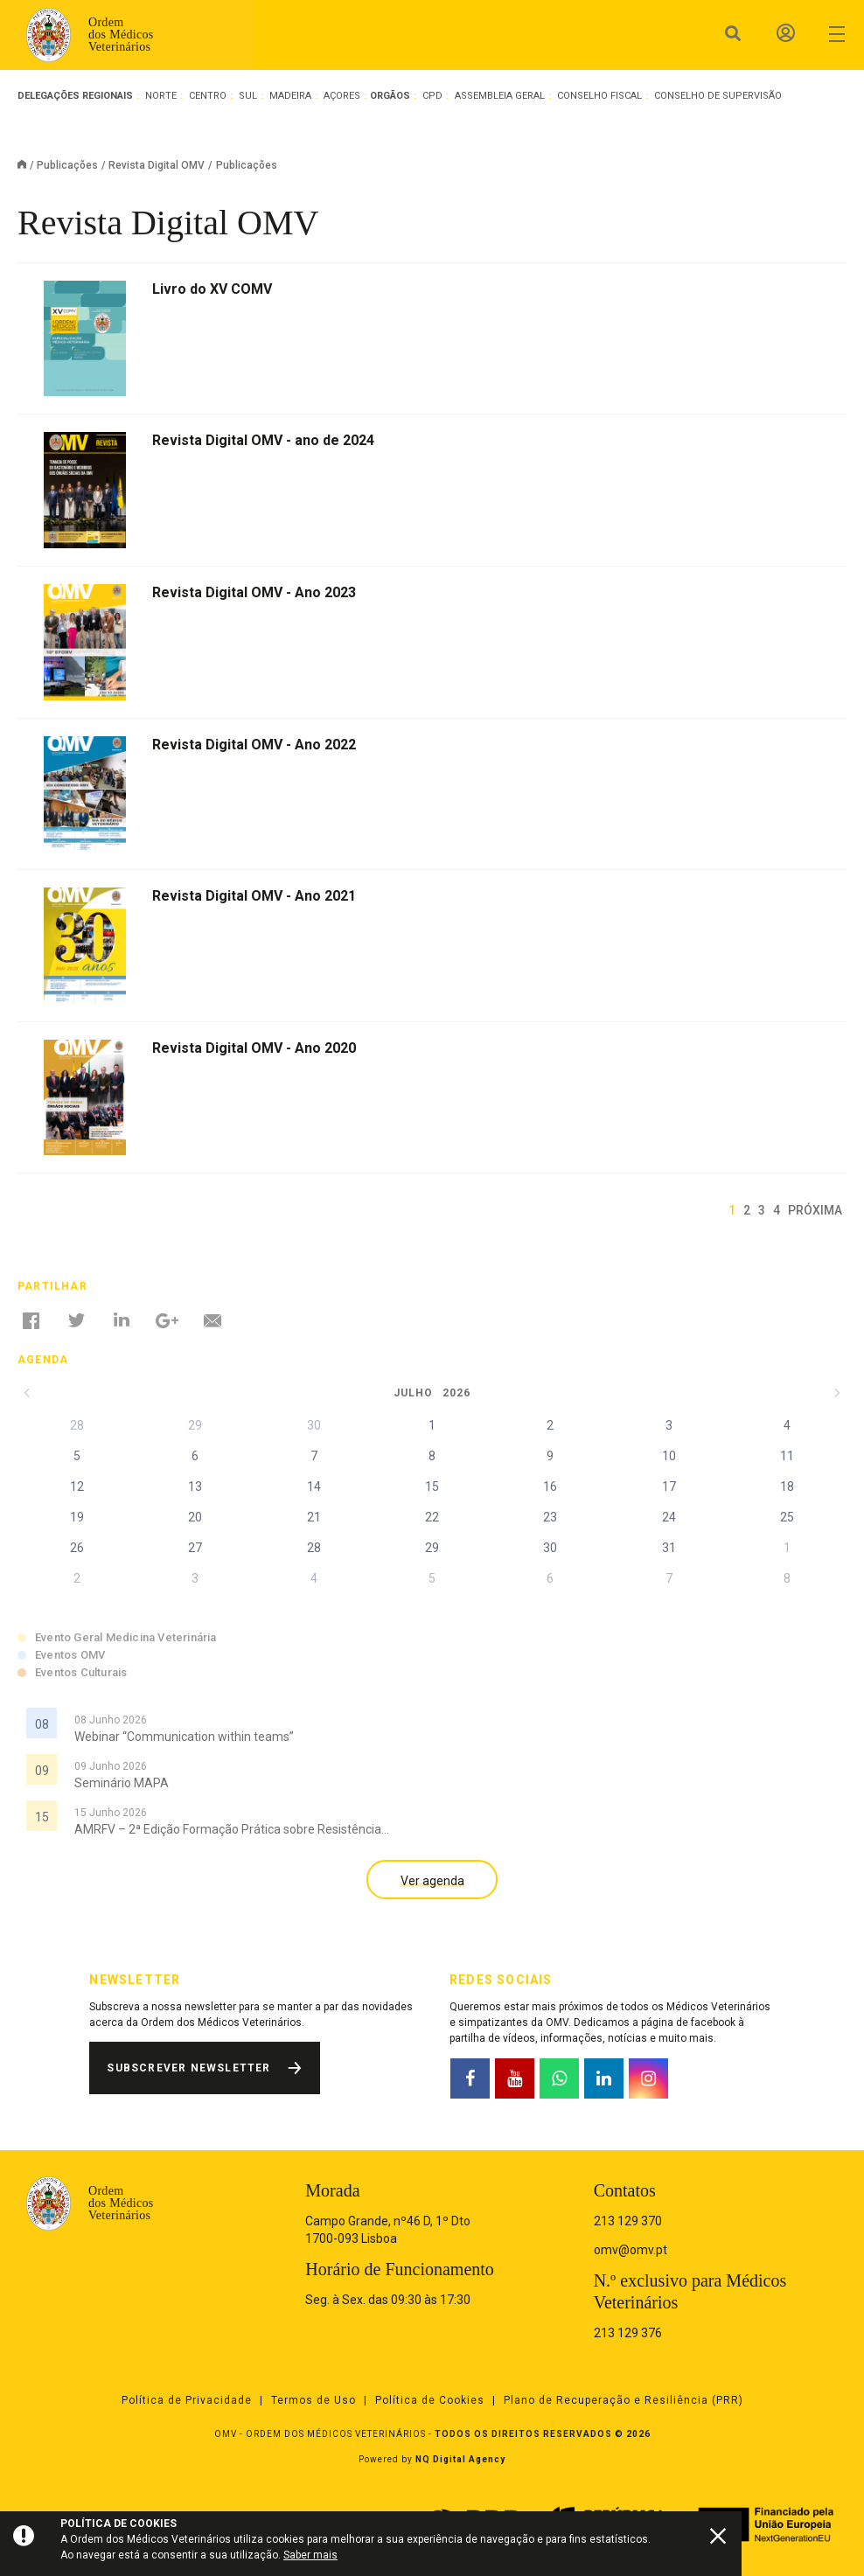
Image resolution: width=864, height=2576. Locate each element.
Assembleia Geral (500, 95)
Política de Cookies (429, 2400)
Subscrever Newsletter (188, 2068)
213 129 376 (628, 2333)
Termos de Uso (313, 2400)
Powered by (432, 2459)
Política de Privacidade (187, 2400)
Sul (248, 95)
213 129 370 (628, 2221)
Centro (207, 95)
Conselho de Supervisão (718, 95)
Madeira (290, 95)
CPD (432, 95)
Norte (161, 95)
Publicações (67, 165)
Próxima (815, 1210)
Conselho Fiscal (599, 95)
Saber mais (310, 2555)
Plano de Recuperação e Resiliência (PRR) (623, 2400)
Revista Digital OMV (156, 165)
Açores (342, 95)
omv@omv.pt (630, 2250)
